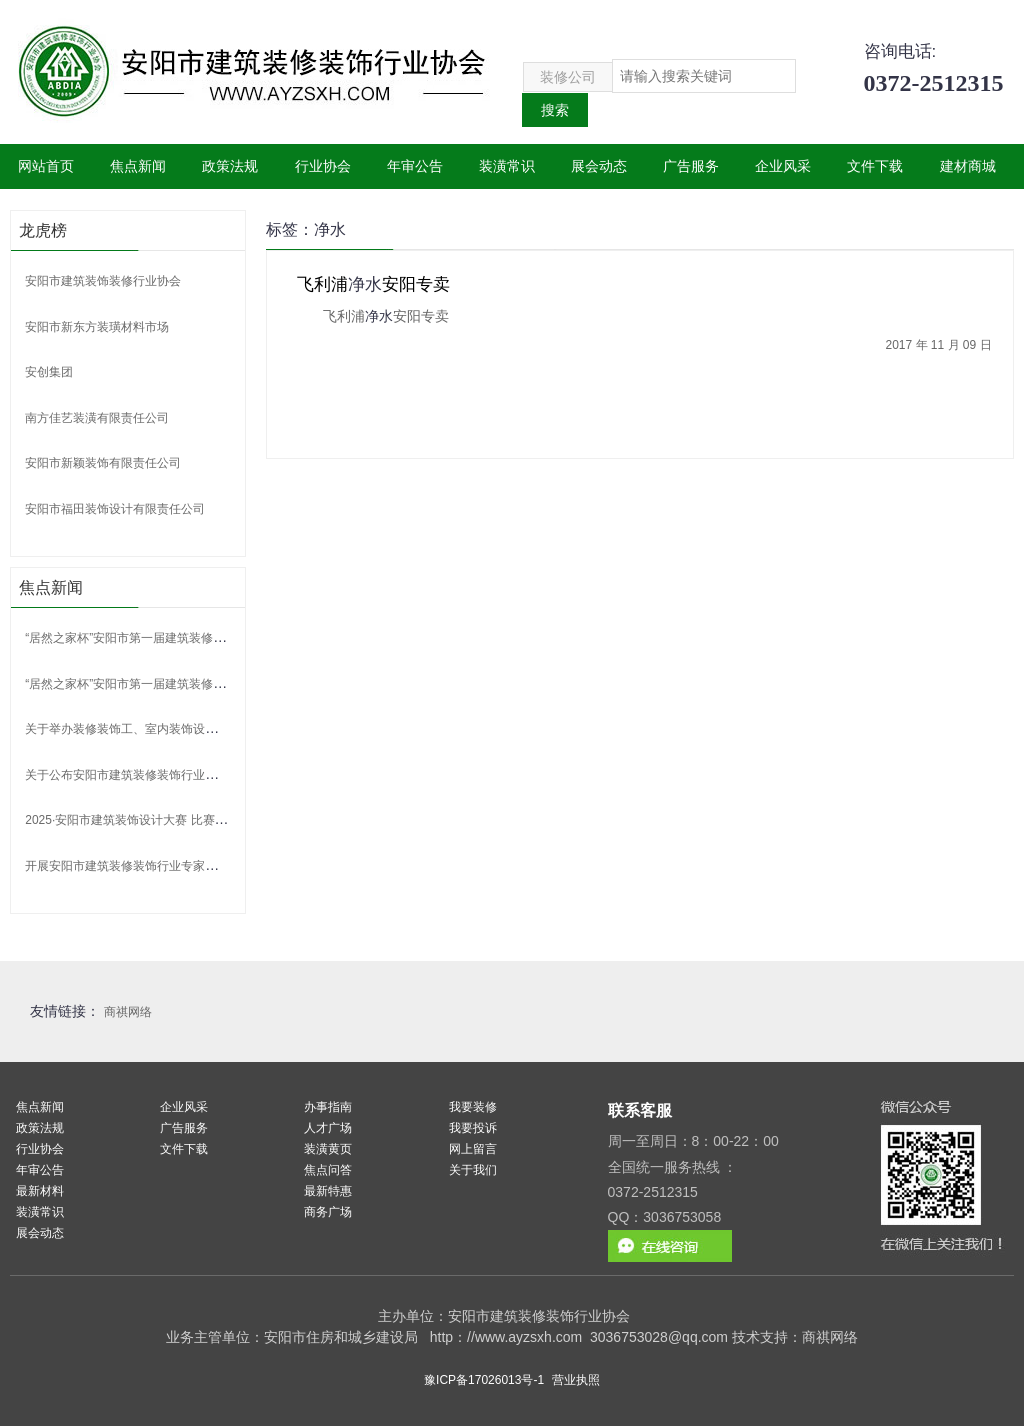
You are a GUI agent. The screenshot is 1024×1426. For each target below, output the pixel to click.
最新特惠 (328, 1191)
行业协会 (323, 166)
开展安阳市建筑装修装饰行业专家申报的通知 (145, 866)
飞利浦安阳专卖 (373, 284)
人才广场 (328, 1128)
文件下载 (875, 166)
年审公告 (415, 166)
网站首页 (46, 166)
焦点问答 (328, 1170)
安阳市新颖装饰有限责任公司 (103, 463)
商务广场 (328, 1212)
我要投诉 (473, 1128)
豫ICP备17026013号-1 (484, 1380)
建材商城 (968, 166)
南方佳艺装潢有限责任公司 (97, 418)
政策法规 (230, 166)
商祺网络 (128, 1012)
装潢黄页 (328, 1149)
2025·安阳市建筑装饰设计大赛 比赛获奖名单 (143, 820)
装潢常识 (507, 166)
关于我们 (473, 1170)
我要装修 (473, 1107)
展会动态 (599, 166)
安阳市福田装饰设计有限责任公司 (115, 509)
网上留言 (473, 1149)
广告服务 (691, 166)
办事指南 (328, 1107)
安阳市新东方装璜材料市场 (97, 327)
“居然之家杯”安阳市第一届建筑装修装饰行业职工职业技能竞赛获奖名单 (215, 638)
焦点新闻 (138, 166)
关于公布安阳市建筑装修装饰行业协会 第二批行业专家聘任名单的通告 (212, 775)
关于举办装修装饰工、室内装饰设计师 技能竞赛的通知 (170, 729)
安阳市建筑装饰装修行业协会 (103, 281)
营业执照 (576, 1380)
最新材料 (40, 1191)
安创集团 (49, 372)
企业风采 (783, 166)
